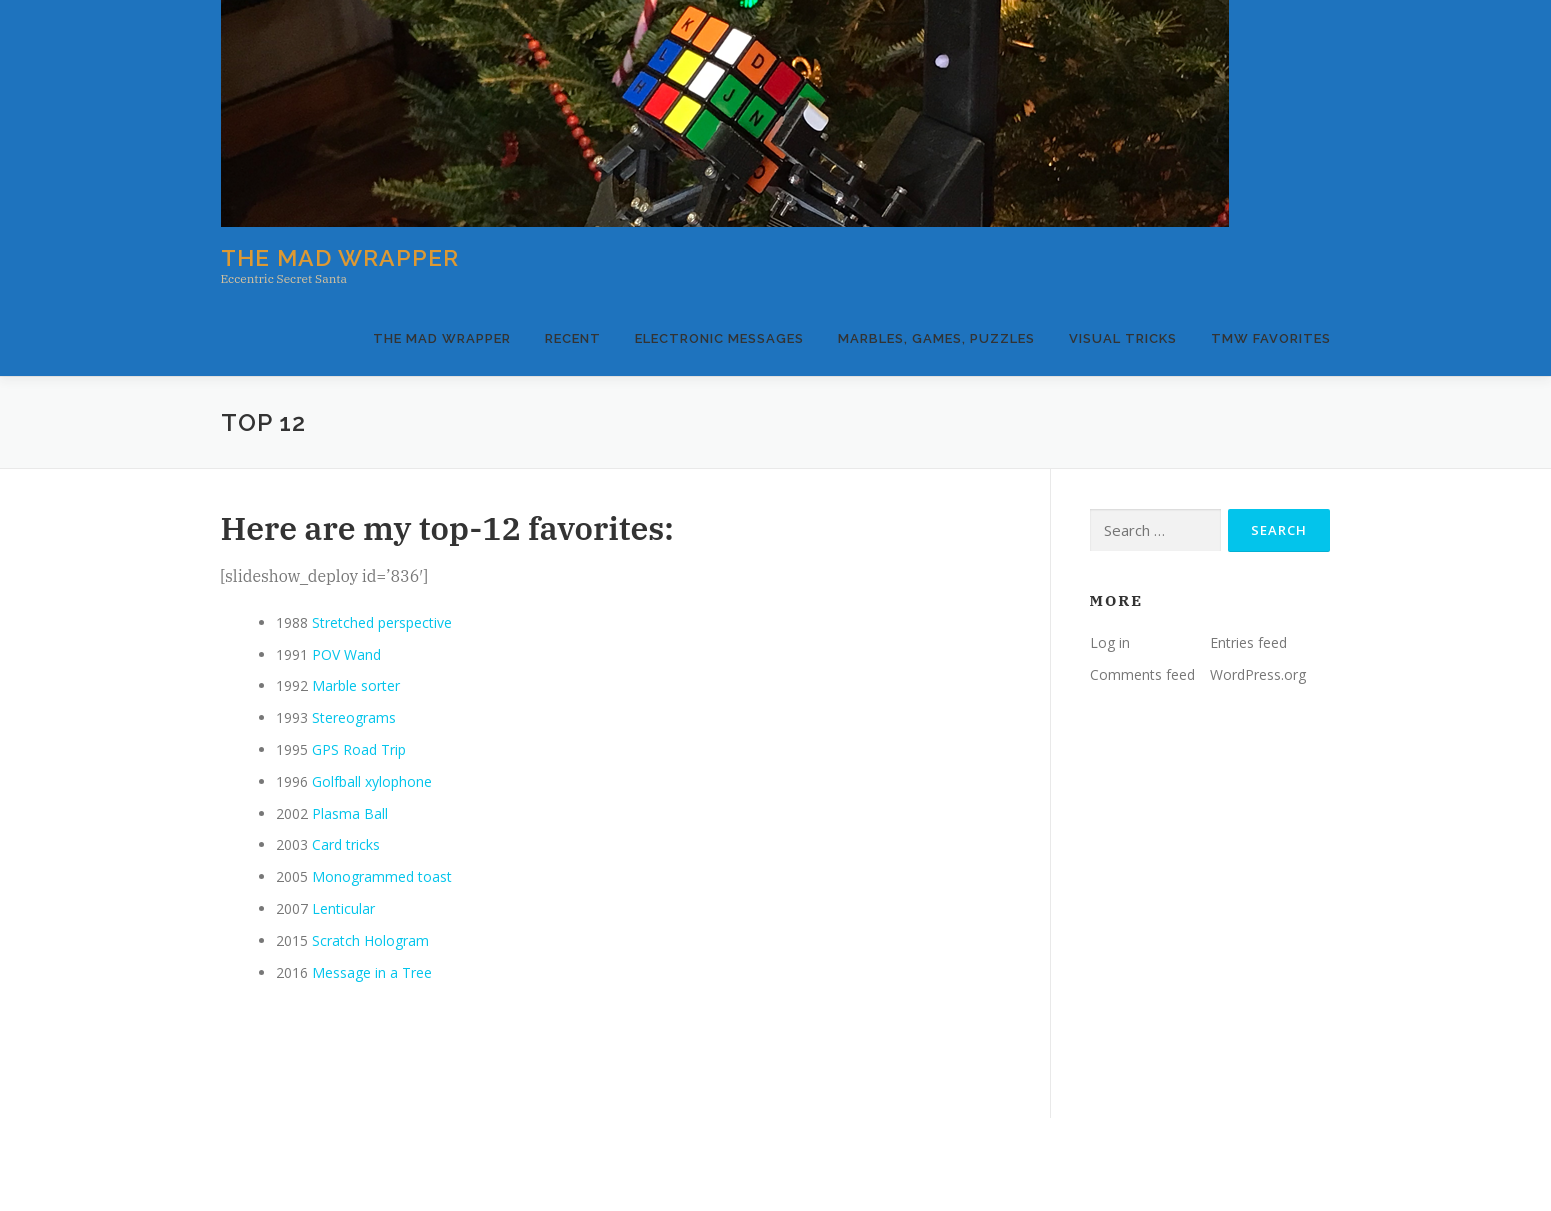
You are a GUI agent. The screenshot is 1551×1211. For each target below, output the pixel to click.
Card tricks (346, 844)
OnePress (821, 1164)
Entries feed (1248, 642)
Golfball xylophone (372, 781)
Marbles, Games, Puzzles (936, 338)
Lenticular (343, 908)
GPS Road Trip (359, 749)
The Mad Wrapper (340, 257)
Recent (573, 338)
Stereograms (354, 717)
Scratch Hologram (370, 940)
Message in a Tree (372, 972)
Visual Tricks (1123, 338)
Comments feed (1142, 674)
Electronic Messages (719, 338)
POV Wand (346, 654)
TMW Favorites (1271, 338)
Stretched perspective (382, 622)
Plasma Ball (350, 813)
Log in (1110, 642)
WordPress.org (1258, 674)
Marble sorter (356, 685)
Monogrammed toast (382, 876)
